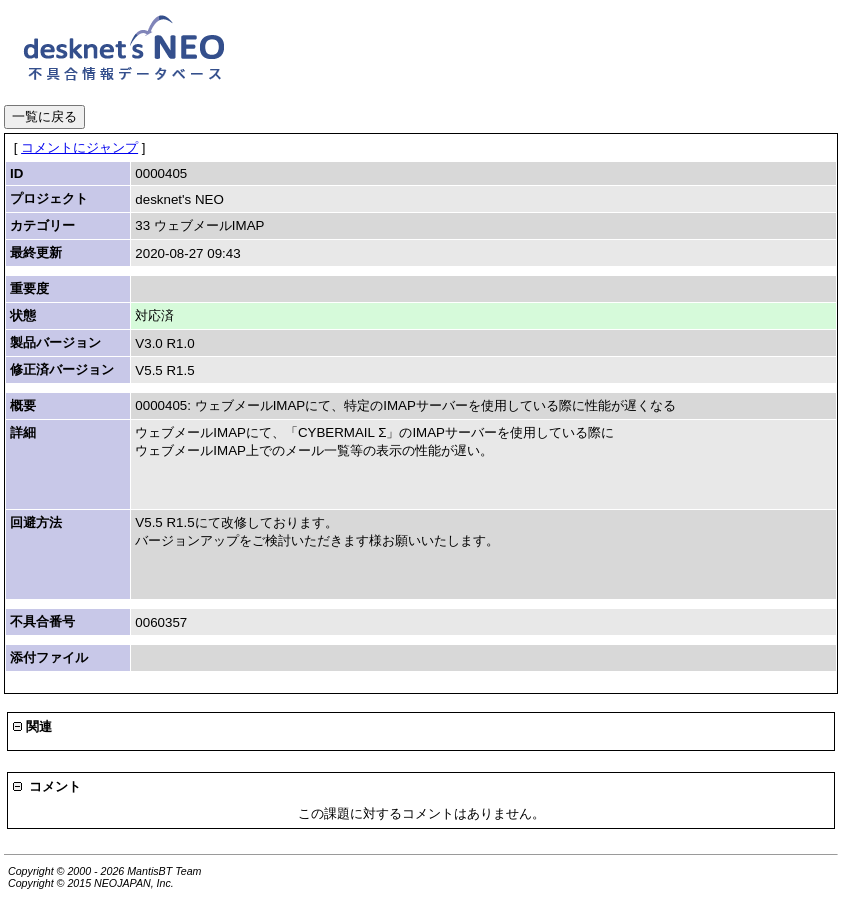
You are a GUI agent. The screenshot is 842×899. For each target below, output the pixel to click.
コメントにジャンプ (79, 147)
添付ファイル (49, 657)
